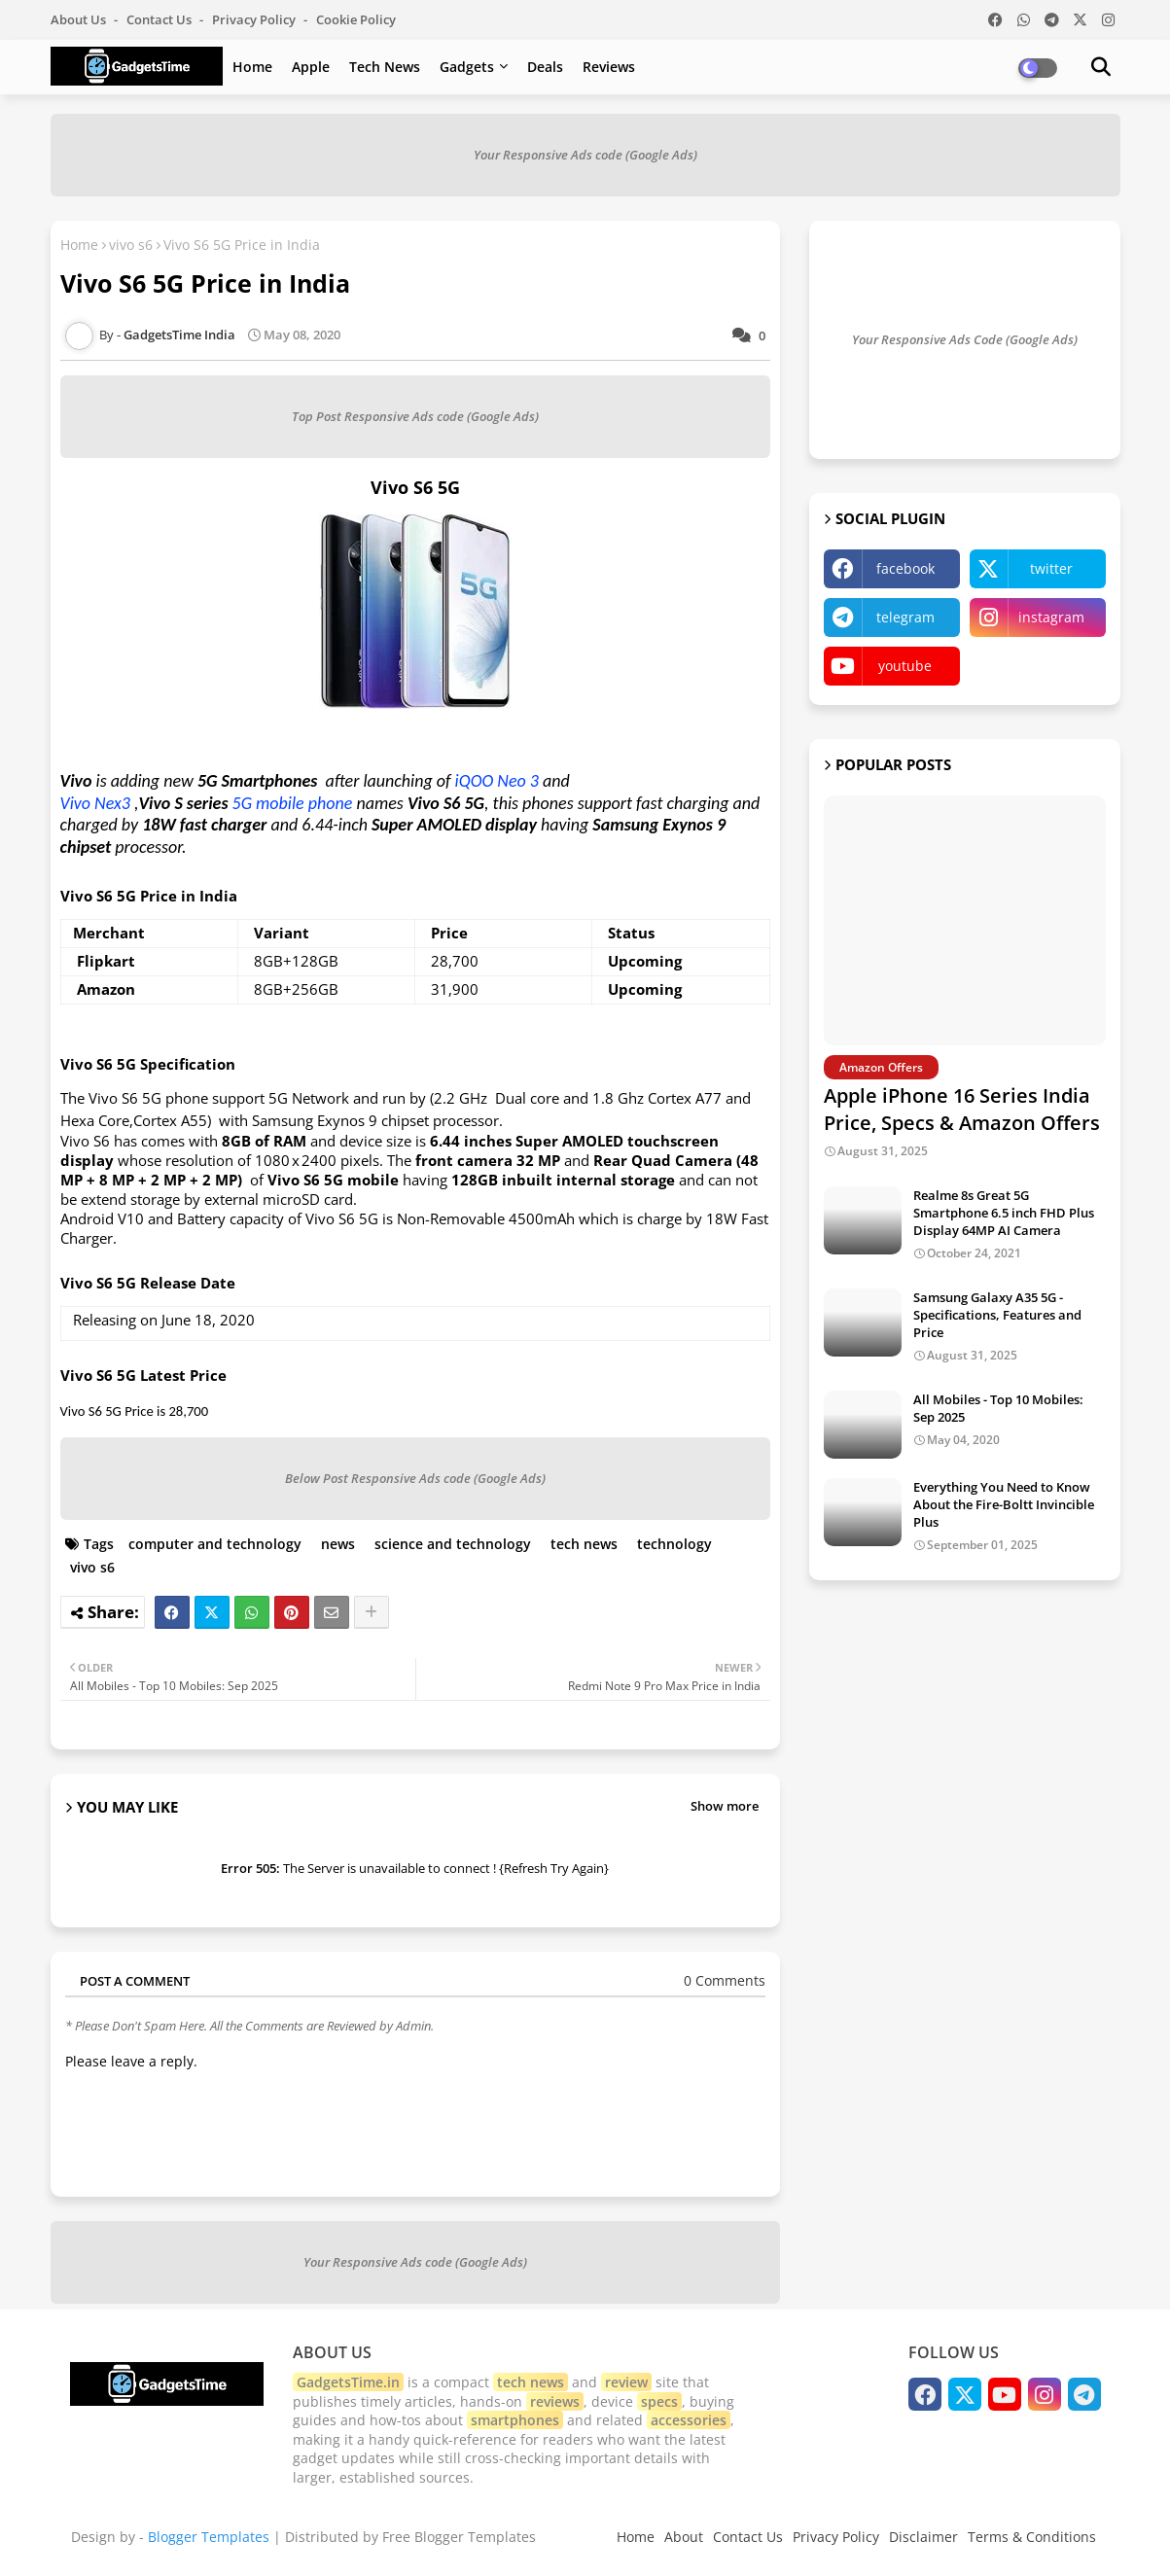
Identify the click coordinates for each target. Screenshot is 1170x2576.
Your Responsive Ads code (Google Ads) (585, 154)
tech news (584, 1544)
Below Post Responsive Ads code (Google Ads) (415, 1478)
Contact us (160, 19)
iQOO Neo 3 (497, 781)
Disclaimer (923, 2536)
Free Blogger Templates (459, 2536)
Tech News (384, 66)
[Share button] (371, 1612)
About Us (80, 19)
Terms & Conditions (1032, 2536)
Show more (725, 1806)
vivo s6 (131, 244)
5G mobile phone (292, 803)
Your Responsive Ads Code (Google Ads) (965, 339)
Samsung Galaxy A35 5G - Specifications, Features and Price (997, 1314)
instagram (1051, 617)
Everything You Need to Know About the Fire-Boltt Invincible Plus (1003, 1504)
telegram (905, 617)
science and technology (452, 1544)
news (338, 1544)
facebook (905, 568)
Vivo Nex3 (95, 803)
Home (252, 66)
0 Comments (724, 1980)
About (683, 2536)
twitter (1051, 568)
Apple (311, 66)
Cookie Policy (356, 19)
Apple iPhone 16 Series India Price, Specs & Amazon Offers (962, 1109)
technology (674, 1544)
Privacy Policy (255, 19)
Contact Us (748, 2536)
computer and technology (214, 1544)
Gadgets (467, 66)
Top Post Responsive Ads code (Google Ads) (415, 416)
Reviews (609, 66)
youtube (905, 665)
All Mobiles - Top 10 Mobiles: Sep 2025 (998, 1408)
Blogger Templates (208, 2536)
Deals (545, 66)
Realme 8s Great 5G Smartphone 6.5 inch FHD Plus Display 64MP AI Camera (1003, 1212)
